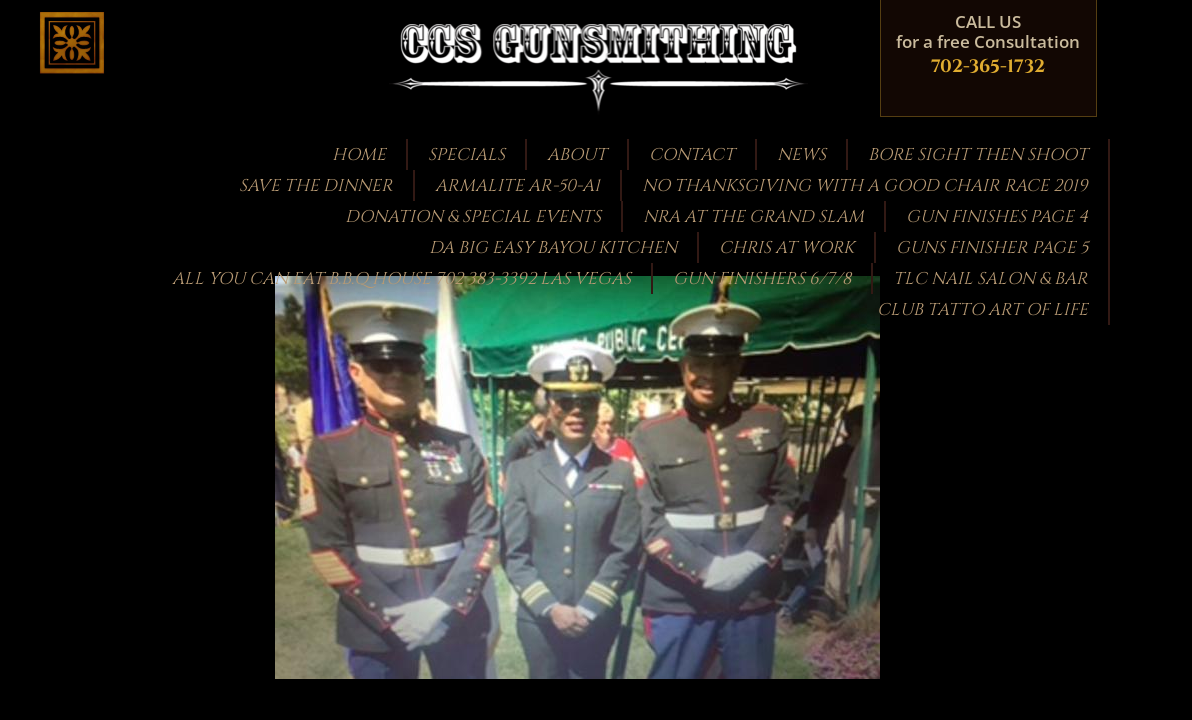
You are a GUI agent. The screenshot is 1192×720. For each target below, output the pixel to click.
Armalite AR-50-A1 (517, 185)
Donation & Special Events (473, 216)
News (801, 154)
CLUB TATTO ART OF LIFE (982, 309)
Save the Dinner (316, 185)
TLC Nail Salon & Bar (990, 278)
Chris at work (786, 247)
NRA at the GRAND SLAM (753, 216)
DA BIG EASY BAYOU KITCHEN (553, 247)
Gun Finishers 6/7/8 (762, 278)
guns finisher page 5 (992, 247)
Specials (466, 154)
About (577, 154)
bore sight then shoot (978, 154)
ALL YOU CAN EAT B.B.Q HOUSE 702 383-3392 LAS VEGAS (401, 278)
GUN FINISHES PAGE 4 (997, 216)
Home (359, 154)
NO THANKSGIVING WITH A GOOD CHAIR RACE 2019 (865, 185)
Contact (692, 154)
